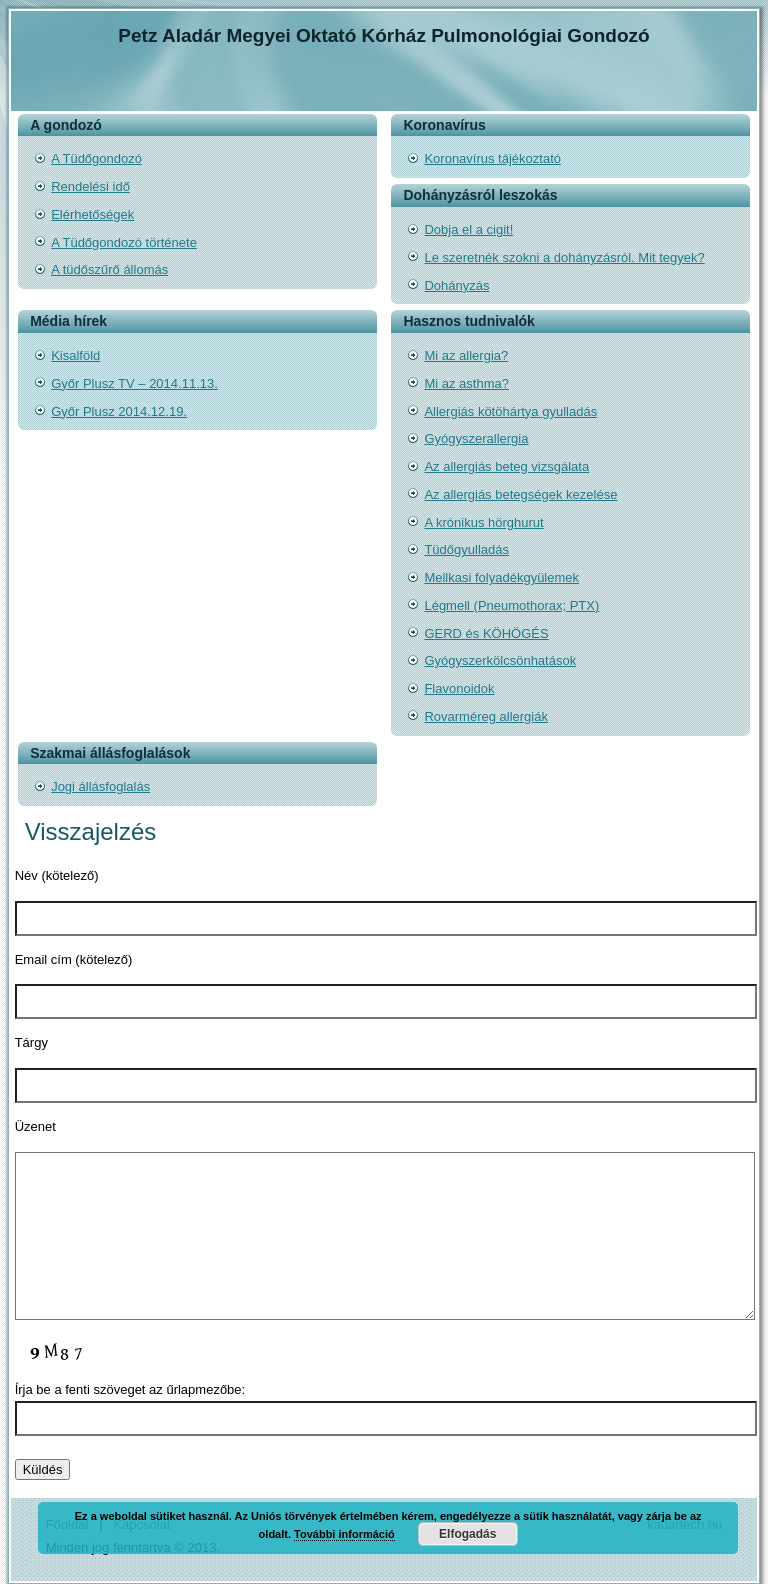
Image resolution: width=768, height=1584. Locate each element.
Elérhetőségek (92, 214)
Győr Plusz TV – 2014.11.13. (134, 383)
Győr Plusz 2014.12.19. (119, 411)
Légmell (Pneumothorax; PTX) (511, 605)
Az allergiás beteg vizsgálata (506, 466)
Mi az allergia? (466, 355)
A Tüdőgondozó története (124, 242)
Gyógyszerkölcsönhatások (500, 660)
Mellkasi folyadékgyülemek (501, 577)
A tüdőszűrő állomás (109, 269)
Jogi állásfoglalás (100, 786)
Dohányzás (456, 285)
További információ (344, 1534)
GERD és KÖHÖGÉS (486, 633)
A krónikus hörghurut (483, 522)
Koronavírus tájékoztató (492, 158)
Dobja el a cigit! (468, 229)
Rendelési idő (90, 186)
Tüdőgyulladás (466, 549)
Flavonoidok (459, 688)
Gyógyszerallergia (476, 438)
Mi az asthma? (466, 383)
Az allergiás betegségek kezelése (520, 494)
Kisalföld (75, 355)
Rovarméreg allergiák (486, 716)
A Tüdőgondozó (96, 158)
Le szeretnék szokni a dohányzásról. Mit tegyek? (564, 257)
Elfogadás (467, 1534)
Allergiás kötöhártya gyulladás (510, 411)
